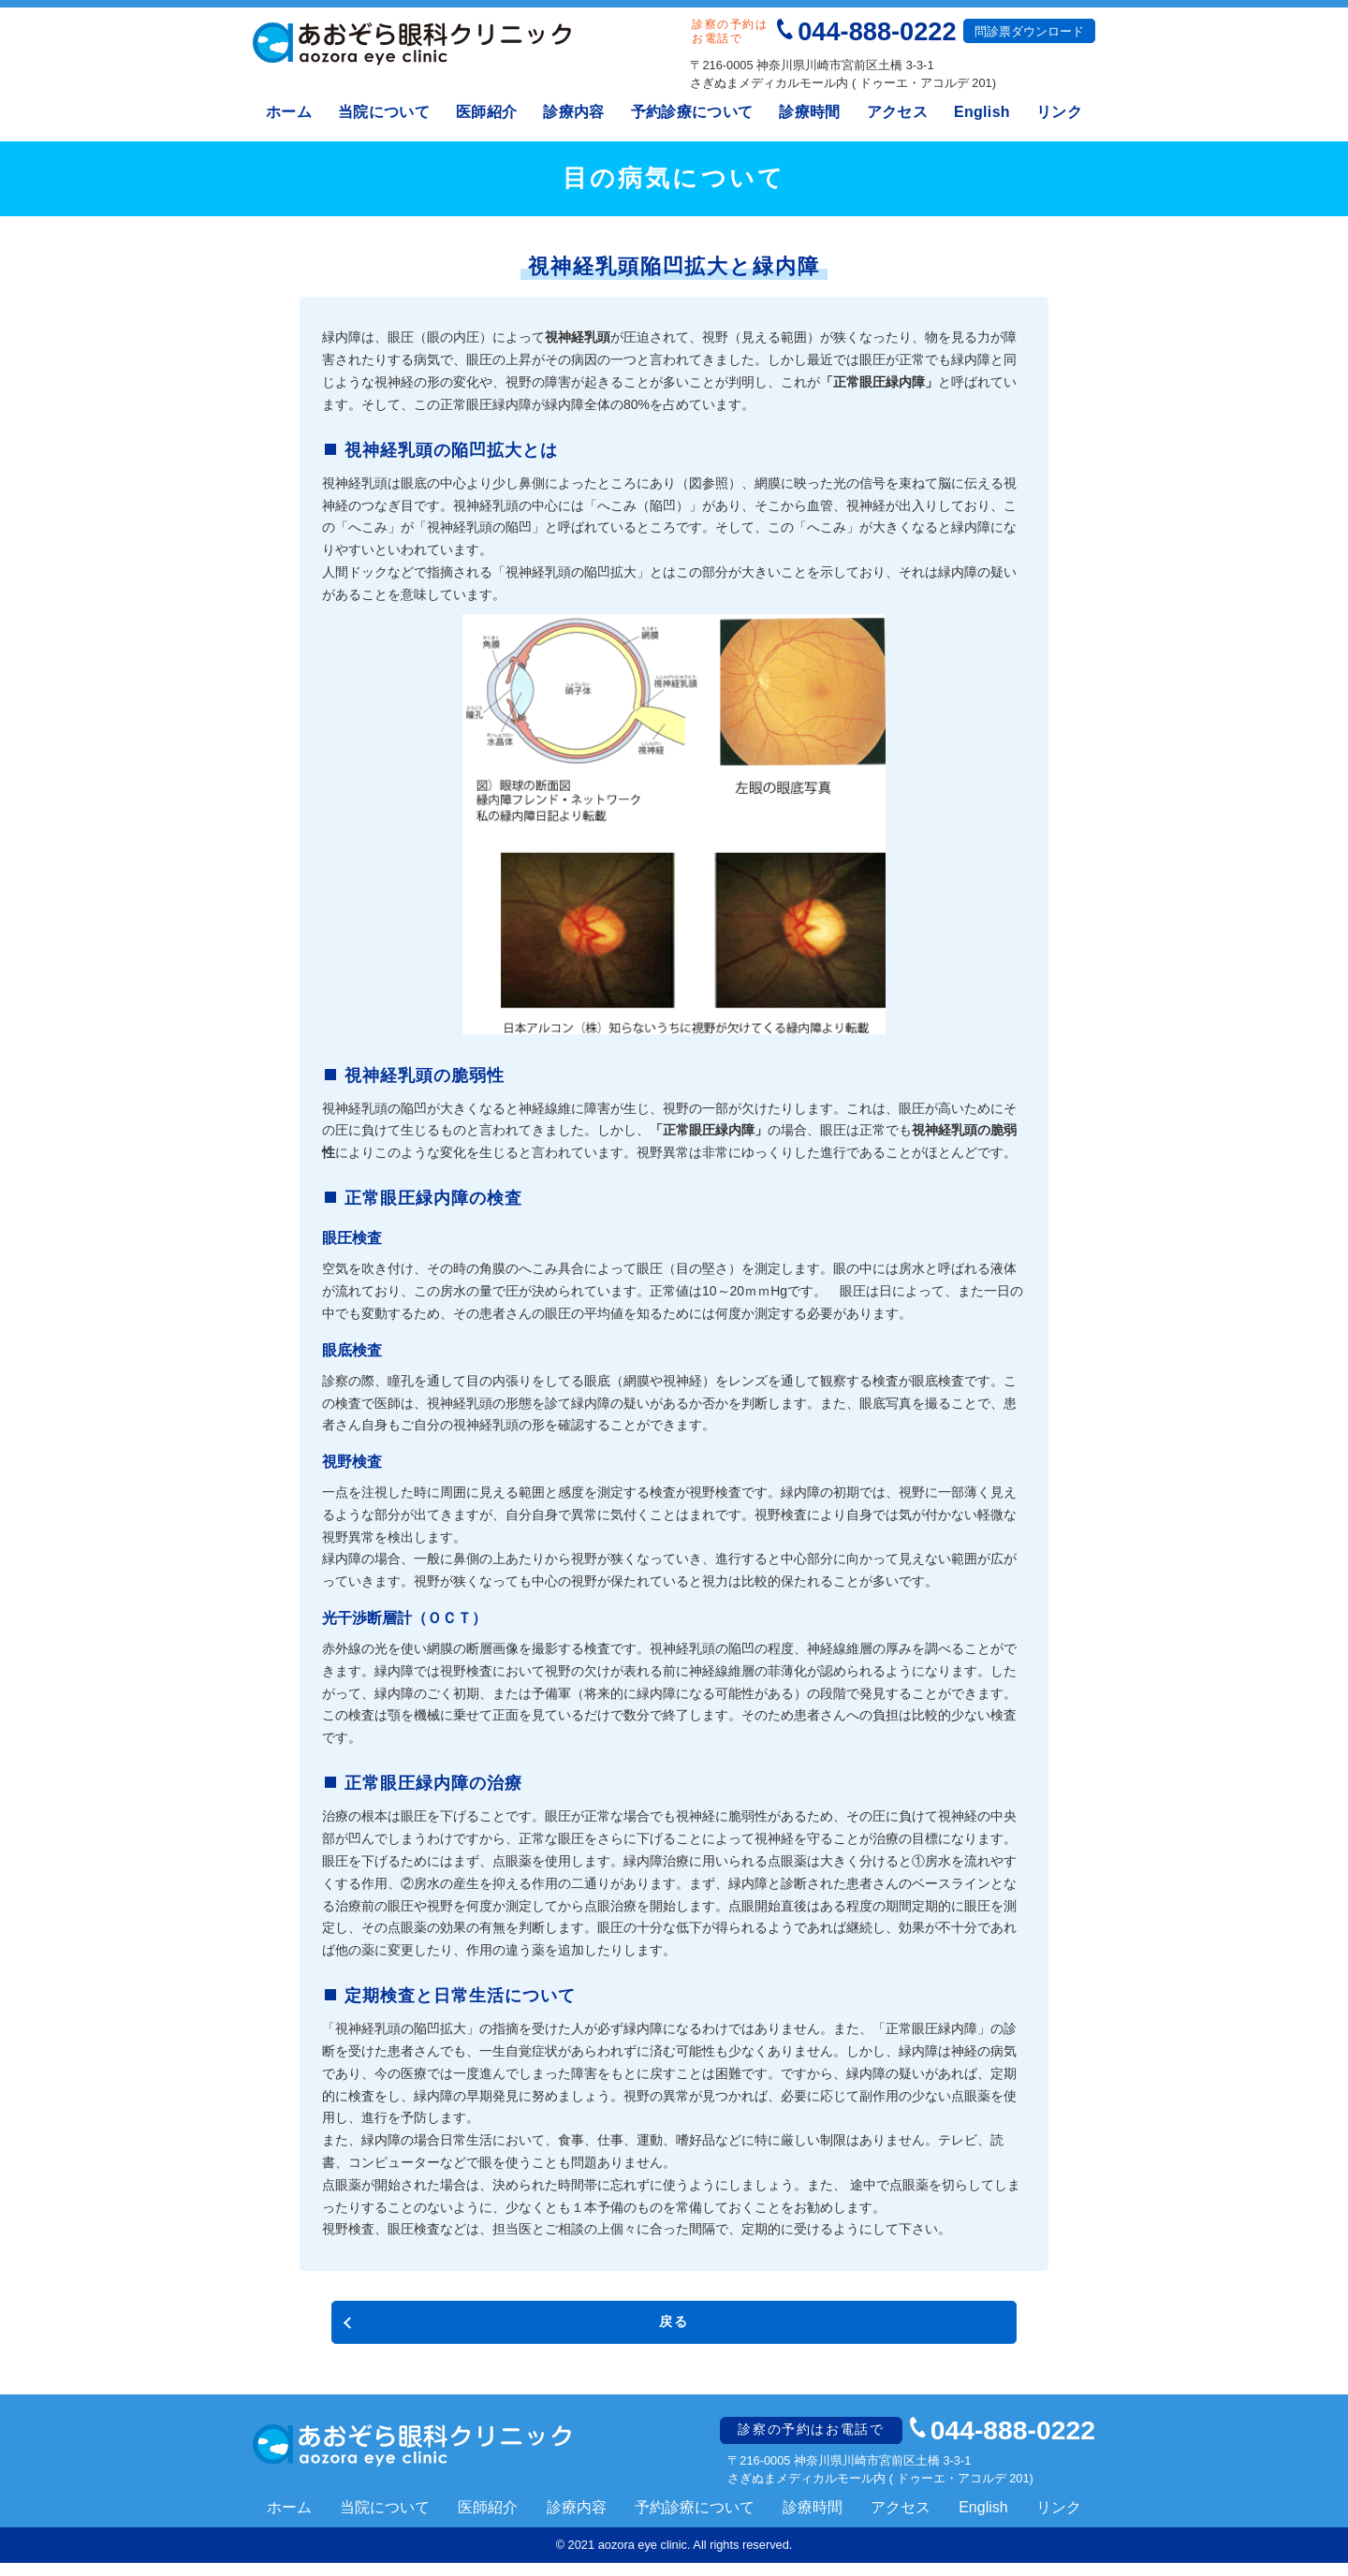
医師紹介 (486, 112)
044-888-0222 (877, 31)
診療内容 (573, 112)
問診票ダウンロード (1029, 31)
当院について (384, 112)
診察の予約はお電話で (818, 2442)
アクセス (897, 112)
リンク (1059, 112)
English (982, 112)
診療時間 (809, 112)
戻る (673, 2326)
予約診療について (692, 112)
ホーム (289, 112)
